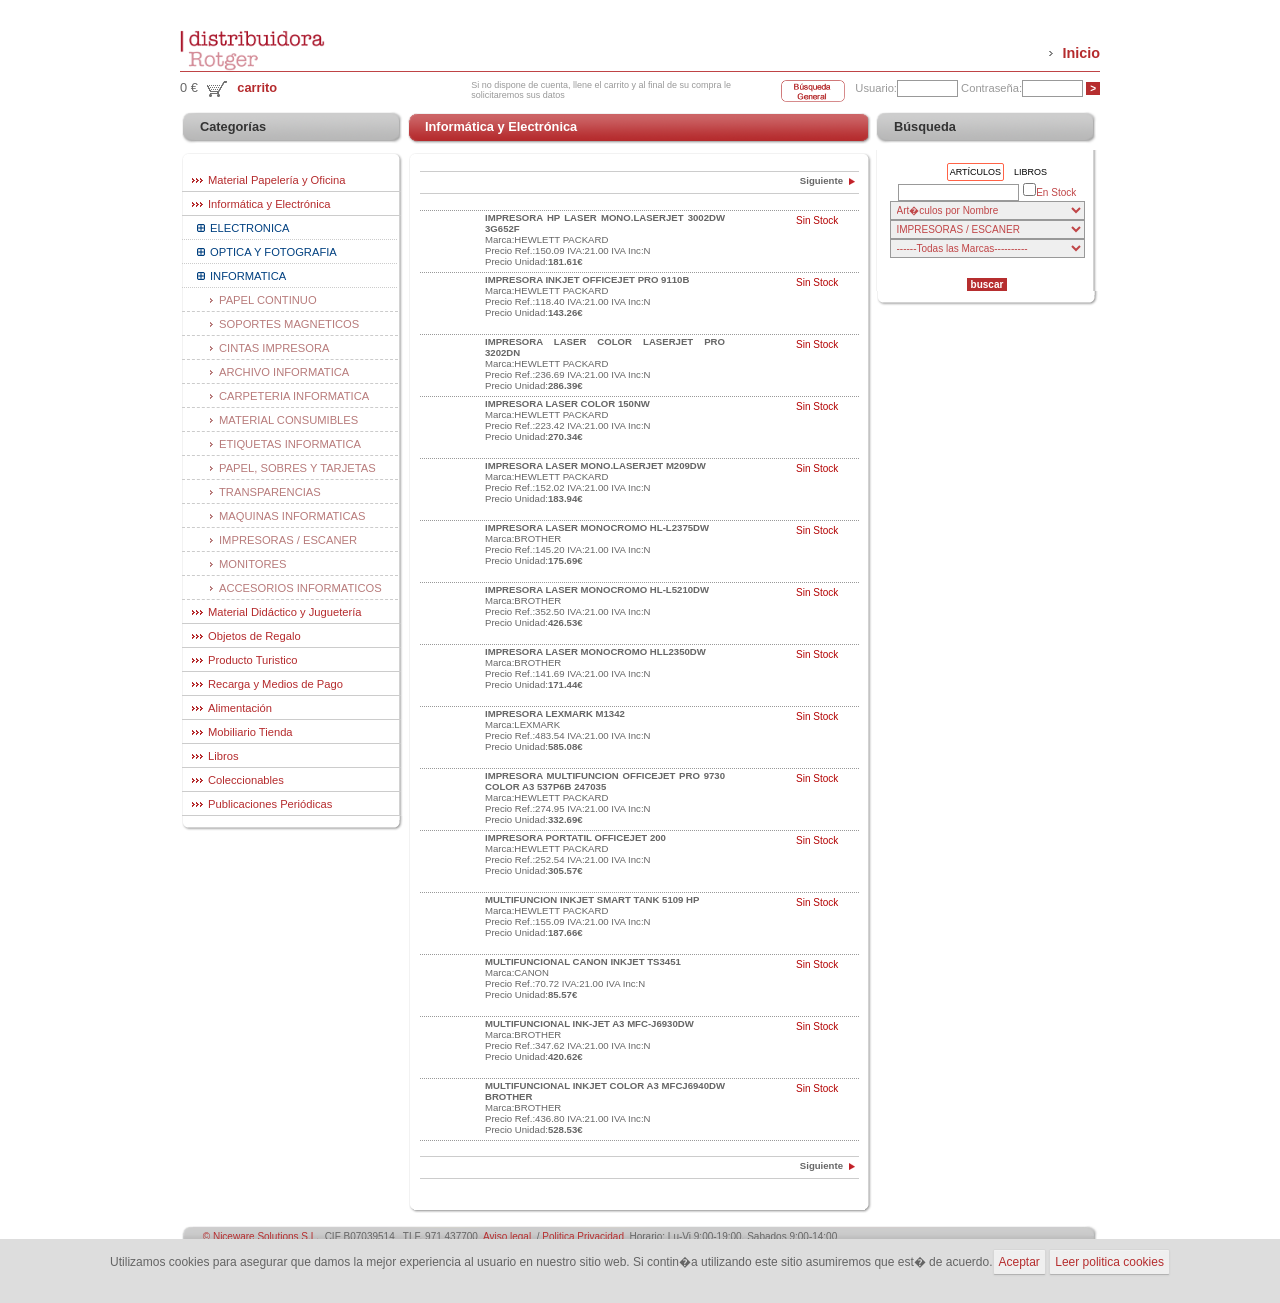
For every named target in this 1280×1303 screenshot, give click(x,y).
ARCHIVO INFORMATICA (284, 372)
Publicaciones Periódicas (270, 804)
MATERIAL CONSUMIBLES (288, 420)
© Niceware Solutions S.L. (261, 1236)
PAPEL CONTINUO (268, 300)
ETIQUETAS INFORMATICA (290, 444)
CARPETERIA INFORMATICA (294, 396)
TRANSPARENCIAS (270, 492)
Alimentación (240, 708)
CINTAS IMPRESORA (274, 348)
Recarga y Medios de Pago (275, 684)
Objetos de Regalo (254, 636)
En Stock (1049, 191)
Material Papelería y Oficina (276, 180)
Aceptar (1019, 1262)
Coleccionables (246, 780)
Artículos (975, 172)
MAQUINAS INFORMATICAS (292, 516)
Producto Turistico (253, 660)
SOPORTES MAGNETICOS (289, 324)
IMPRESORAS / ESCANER (288, 540)
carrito (257, 87)
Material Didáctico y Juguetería (285, 612)
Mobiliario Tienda (250, 732)
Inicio (1081, 53)
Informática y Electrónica (269, 204)
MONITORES (253, 564)
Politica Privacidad (583, 1236)
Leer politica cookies (1109, 1262)
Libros (223, 756)
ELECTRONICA (250, 228)
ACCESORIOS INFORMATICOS (300, 588)
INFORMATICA (248, 276)
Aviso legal (507, 1236)
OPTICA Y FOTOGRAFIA (273, 252)
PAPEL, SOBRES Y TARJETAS (297, 468)
